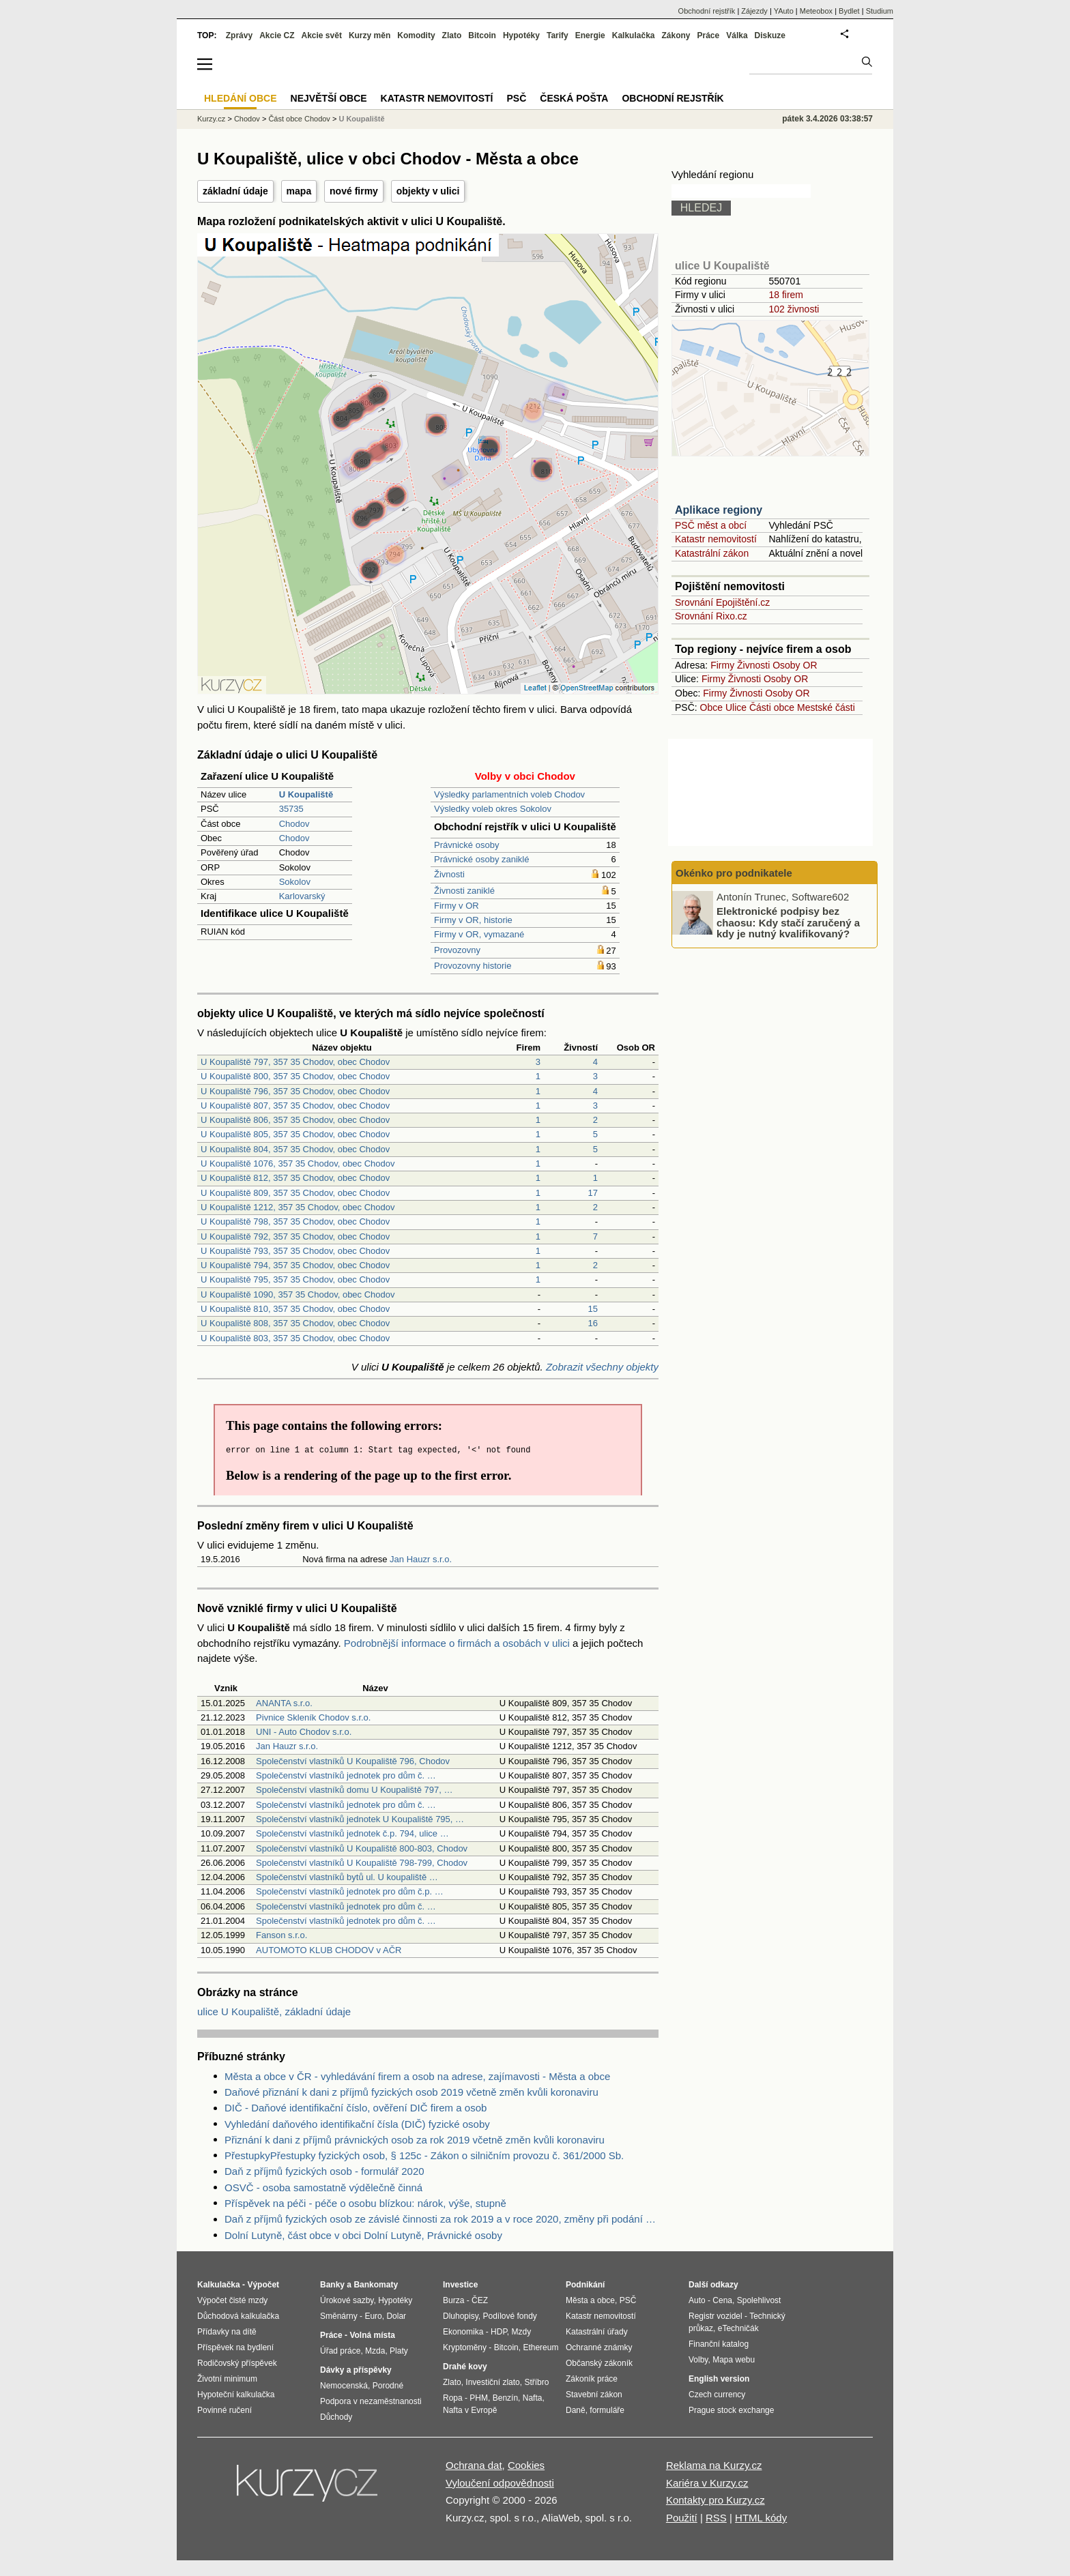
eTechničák (738, 2328)
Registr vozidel (715, 2316)
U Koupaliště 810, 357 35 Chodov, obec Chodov (295, 1309)
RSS (716, 2517)
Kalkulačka (633, 35)
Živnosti (449, 874)
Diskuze (770, 35)
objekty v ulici (428, 191)
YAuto (784, 11)
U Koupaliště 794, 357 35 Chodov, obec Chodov (295, 1265)
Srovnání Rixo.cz (711, 616)
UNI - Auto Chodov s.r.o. (303, 1732)
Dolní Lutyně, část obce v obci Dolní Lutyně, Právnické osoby (363, 2235)
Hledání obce (240, 98)
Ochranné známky (599, 2347)
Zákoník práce (592, 2379)
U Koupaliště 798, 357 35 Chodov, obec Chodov (295, 1221)
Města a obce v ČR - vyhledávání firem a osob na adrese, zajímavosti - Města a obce (417, 2076)
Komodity (416, 35)
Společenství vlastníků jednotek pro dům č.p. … (350, 1891)
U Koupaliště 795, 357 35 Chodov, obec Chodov (295, 1279)
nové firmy (354, 191)
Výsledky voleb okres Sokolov (492, 809)
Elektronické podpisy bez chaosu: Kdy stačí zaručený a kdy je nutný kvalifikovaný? (788, 922)
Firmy (722, 665)
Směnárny (339, 2316)
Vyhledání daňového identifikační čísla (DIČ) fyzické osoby (357, 2124)
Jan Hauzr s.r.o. (421, 1559)
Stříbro (536, 2382)
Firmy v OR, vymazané (479, 934)
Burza (453, 2300)
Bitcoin (482, 35)
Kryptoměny (465, 2347)
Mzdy (522, 2332)
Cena (722, 2300)
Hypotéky (521, 35)
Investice (460, 2284)
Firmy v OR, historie (473, 920)
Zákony (675, 35)
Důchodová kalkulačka (238, 2316)
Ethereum (540, 2347)
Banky (332, 2284)
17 (593, 1193)
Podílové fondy (509, 2316)
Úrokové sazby (346, 2300)
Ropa (453, 2398)
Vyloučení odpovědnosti (500, 2483)
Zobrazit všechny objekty (602, 1367)
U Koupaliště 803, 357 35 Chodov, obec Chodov (295, 1338)
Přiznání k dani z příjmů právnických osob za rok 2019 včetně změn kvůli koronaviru (415, 2140)
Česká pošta (574, 98)
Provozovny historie (472, 966)
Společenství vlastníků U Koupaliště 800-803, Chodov (361, 1848)
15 (593, 1309)
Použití (681, 2517)
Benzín (505, 2398)
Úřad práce (340, 2351)
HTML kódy (761, 2517)
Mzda (375, 2351)
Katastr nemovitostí (716, 538)
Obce (711, 707)
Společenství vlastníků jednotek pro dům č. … (346, 1775)
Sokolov (294, 882)
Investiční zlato (492, 2382)
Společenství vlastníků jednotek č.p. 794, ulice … (352, 1833)
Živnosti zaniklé (464, 891)
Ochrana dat (474, 2465)
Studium (879, 11)
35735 (291, 809)
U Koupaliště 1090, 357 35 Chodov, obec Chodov (298, 1294)
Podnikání (585, 2284)
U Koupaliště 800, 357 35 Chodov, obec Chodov (295, 1076)
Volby (698, 2360)
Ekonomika (463, 2332)
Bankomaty (375, 2284)
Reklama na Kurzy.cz (714, 2465)
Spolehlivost (759, 2300)
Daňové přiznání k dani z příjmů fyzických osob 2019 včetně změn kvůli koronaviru (411, 2092)
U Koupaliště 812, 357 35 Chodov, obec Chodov (295, 1178)
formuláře (607, 2410)
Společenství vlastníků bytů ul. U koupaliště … (347, 1877)
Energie (590, 35)
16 (593, 1323)
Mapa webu (733, 2360)
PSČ (516, 98)
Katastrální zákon (712, 553)
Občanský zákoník (599, 2363)
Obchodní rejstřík (707, 11)
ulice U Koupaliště (722, 266)
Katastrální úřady (597, 2332)
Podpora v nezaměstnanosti (371, 2401)
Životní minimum (227, 2379)
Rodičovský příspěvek (237, 2363)
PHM (478, 2398)
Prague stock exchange (731, 2410)
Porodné (388, 2385)
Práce (708, 35)
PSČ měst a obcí (711, 525)
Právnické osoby (466, 845)
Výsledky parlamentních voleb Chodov (509, 794)
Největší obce (329, 98)
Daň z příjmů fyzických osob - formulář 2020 (324, 2171)
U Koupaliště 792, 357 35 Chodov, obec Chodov (295, 1236)
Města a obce (590, 2300)
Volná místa (371, 2335)
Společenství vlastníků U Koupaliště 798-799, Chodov (361, 1863)
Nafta (533, 2398)
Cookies (526, 2465)
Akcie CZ (276, 35)
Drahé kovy (465, 2366)
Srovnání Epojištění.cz (722, 602)
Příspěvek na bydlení (235, 2347)
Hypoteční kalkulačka (235, 2394)
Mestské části (826, 707)
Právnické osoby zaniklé (481, 859)
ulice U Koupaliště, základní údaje (274, 2011)
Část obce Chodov (299, 119)
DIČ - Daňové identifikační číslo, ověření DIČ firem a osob (356, 2107)
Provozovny (457, 950)
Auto (697, 2300)
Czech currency (717, 2394)
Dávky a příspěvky (356, 2370)
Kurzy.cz (211, 119)
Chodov (294, 824)
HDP (499, 2332)
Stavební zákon (594, 2394)
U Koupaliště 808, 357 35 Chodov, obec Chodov (295, 1323)
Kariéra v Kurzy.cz (707, 2483)
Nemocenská (344, 2385)
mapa (299, 191)
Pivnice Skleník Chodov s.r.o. (313, 1717)
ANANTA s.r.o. (284, 1703)
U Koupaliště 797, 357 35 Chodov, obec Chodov (295, 1062)
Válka (736, 35)
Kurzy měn (369, 35)
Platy (399, 2351)
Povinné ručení (224, 2410)
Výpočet (263, 2284)
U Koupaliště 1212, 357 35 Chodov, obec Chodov (298, 1207)
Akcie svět (322, 35)
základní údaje (235, 191)
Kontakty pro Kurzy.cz (715, 2500)
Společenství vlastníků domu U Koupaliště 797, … (354, 1790)
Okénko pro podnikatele (734, 873)
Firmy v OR (456, 906)
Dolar (396, 2316)
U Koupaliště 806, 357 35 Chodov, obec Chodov (295, 1120)
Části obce (771, 707)
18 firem (785, 294)
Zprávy (239, 35)
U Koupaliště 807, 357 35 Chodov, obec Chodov (295, 1105)
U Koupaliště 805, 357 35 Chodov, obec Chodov (295, 1134)
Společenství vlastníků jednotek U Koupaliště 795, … (360, 1819)
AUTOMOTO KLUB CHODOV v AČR (328, 1950)
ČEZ (480, 2300)
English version (719, 2379)
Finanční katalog (719, 2344)
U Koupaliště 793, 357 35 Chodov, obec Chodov (295, 1251)
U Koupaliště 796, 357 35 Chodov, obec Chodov (295, 1091)
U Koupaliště (361, 119)
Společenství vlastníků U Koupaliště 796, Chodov (353, 1761)
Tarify (557, 35)
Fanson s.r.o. (281, 1935)
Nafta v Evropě (470, 2410)
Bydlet (849, 11)
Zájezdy (754, 11)
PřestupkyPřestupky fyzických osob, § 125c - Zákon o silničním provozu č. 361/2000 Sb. (424, 2155)
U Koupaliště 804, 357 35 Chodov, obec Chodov (295, 1149)
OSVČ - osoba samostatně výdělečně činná (323, 2187)
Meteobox (816, 11)
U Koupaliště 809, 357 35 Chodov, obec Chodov (295, 1193)
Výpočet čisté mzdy (232, 2300)
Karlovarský (302, 896)
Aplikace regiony (718, 510)
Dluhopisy (460, 2316)
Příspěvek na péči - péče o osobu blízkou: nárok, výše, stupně (365, 2203)
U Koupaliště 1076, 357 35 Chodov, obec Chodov (298, 1163)
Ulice (736, 707)
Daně (575, 2410)
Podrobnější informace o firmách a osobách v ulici (457, 1643)
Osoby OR (794, 665)
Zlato (452, 35)
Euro (372, 2316)
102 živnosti (793, 309)
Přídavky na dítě (227, 2332)
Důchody (336, 2417)
